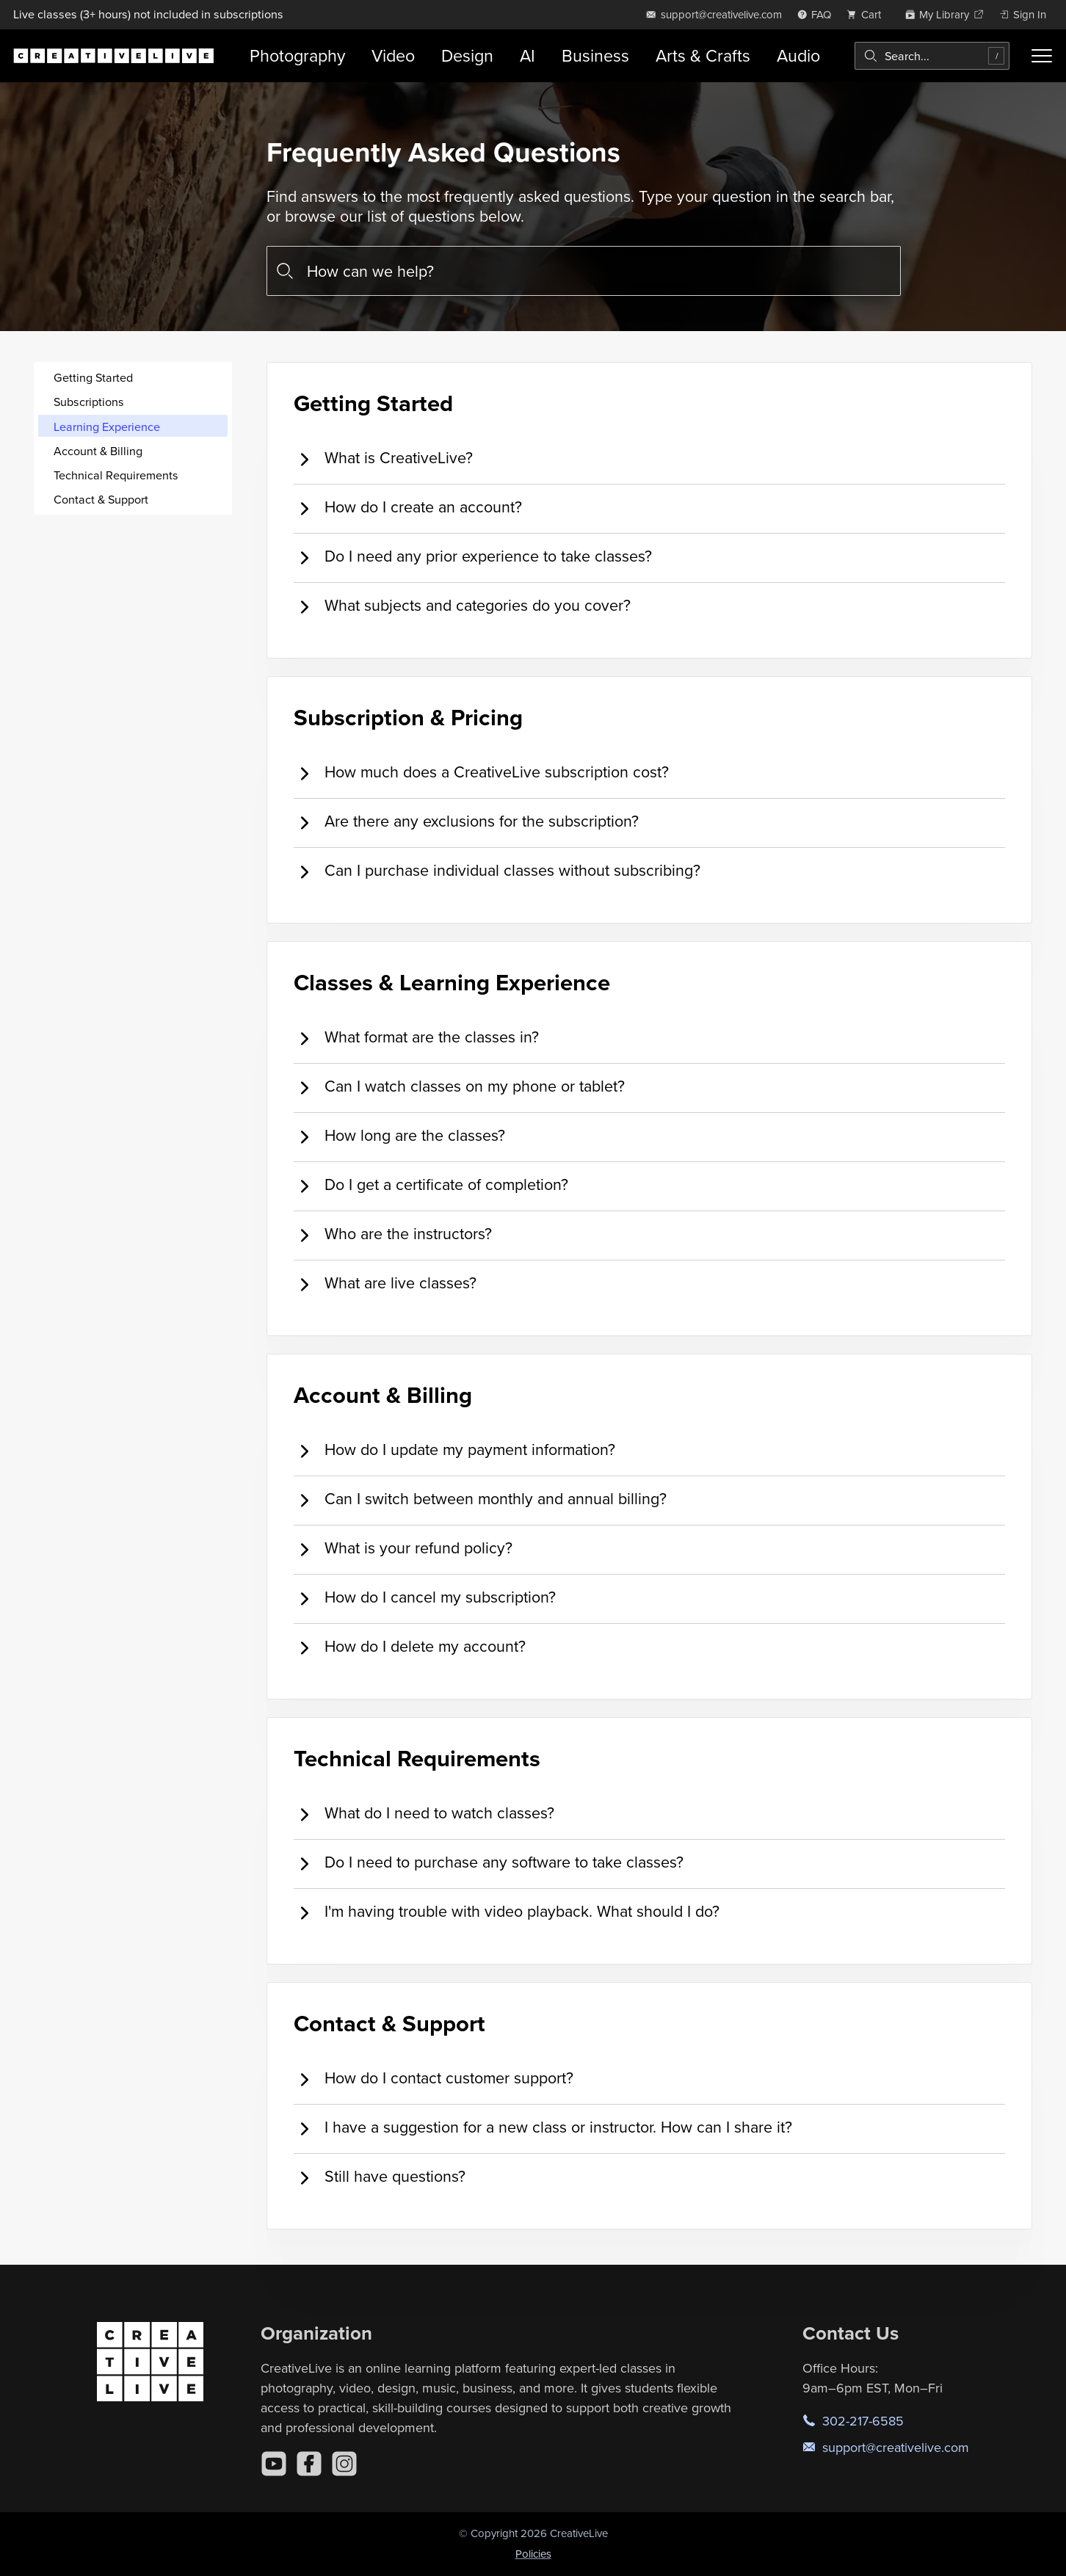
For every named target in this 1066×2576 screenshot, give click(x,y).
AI (527, 55)
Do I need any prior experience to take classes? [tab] (473, 557)
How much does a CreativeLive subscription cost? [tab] (481, 773)
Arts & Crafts (703, 55)
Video (393, 55)
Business (595, 55)
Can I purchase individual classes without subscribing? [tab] (497, 871)
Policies (533, 2553)
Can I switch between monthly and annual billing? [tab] (480, 1499)
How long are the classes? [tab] (399, 1136)
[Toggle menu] (1042, 56)
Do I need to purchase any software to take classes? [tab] (489, 1863)
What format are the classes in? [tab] (416, 1038)
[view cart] (868, 14)
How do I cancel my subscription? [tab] (425, 1598)
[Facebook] (309, 2463)
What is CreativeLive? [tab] (383, 458)
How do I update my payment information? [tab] (454, 1450)
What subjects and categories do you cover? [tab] (462, 606)
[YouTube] (274, 2463)
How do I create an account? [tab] (408, 508)
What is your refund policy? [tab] (403, 1548)
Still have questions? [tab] (379, 2177)
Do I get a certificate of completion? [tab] (431, 1185)
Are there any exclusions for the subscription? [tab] (466, 822)
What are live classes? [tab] (385, 1283)
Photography (297, 55)
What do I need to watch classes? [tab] (424, 1814)
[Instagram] (344, 2463)
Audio (798, 55)
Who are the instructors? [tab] (393, 1234)
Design (467, 55)
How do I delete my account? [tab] (410, 1647)
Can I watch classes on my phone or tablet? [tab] (459, 1087)
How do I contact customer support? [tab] (433, 2079)
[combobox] (932, 56)
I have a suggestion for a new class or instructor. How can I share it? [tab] (543, 2128)
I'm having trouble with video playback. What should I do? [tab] (506, 1912)
